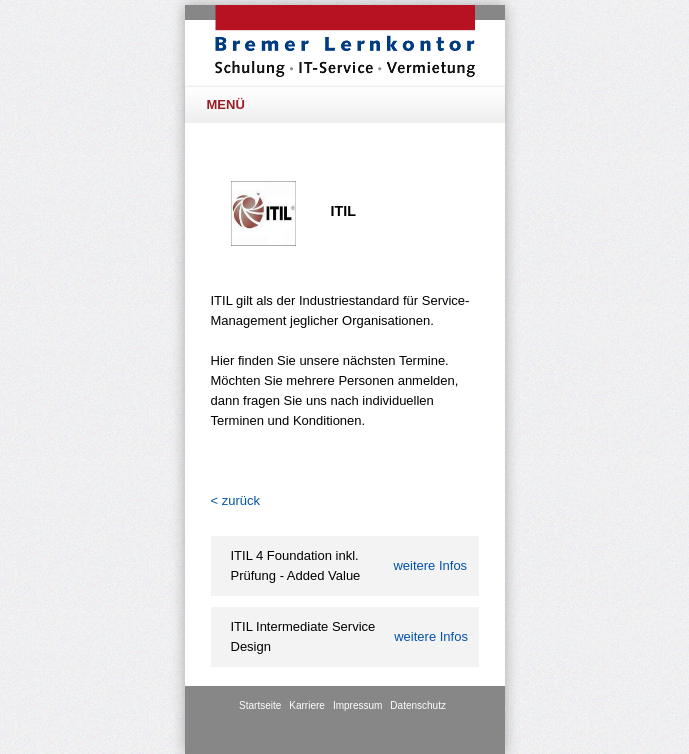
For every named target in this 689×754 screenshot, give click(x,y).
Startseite (260, 705)
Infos (430, 565)
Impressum (357, 705)
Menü (349, 104)
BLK (345, 41)
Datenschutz (418, 705)
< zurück (236, 500)
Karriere (307, 705)
